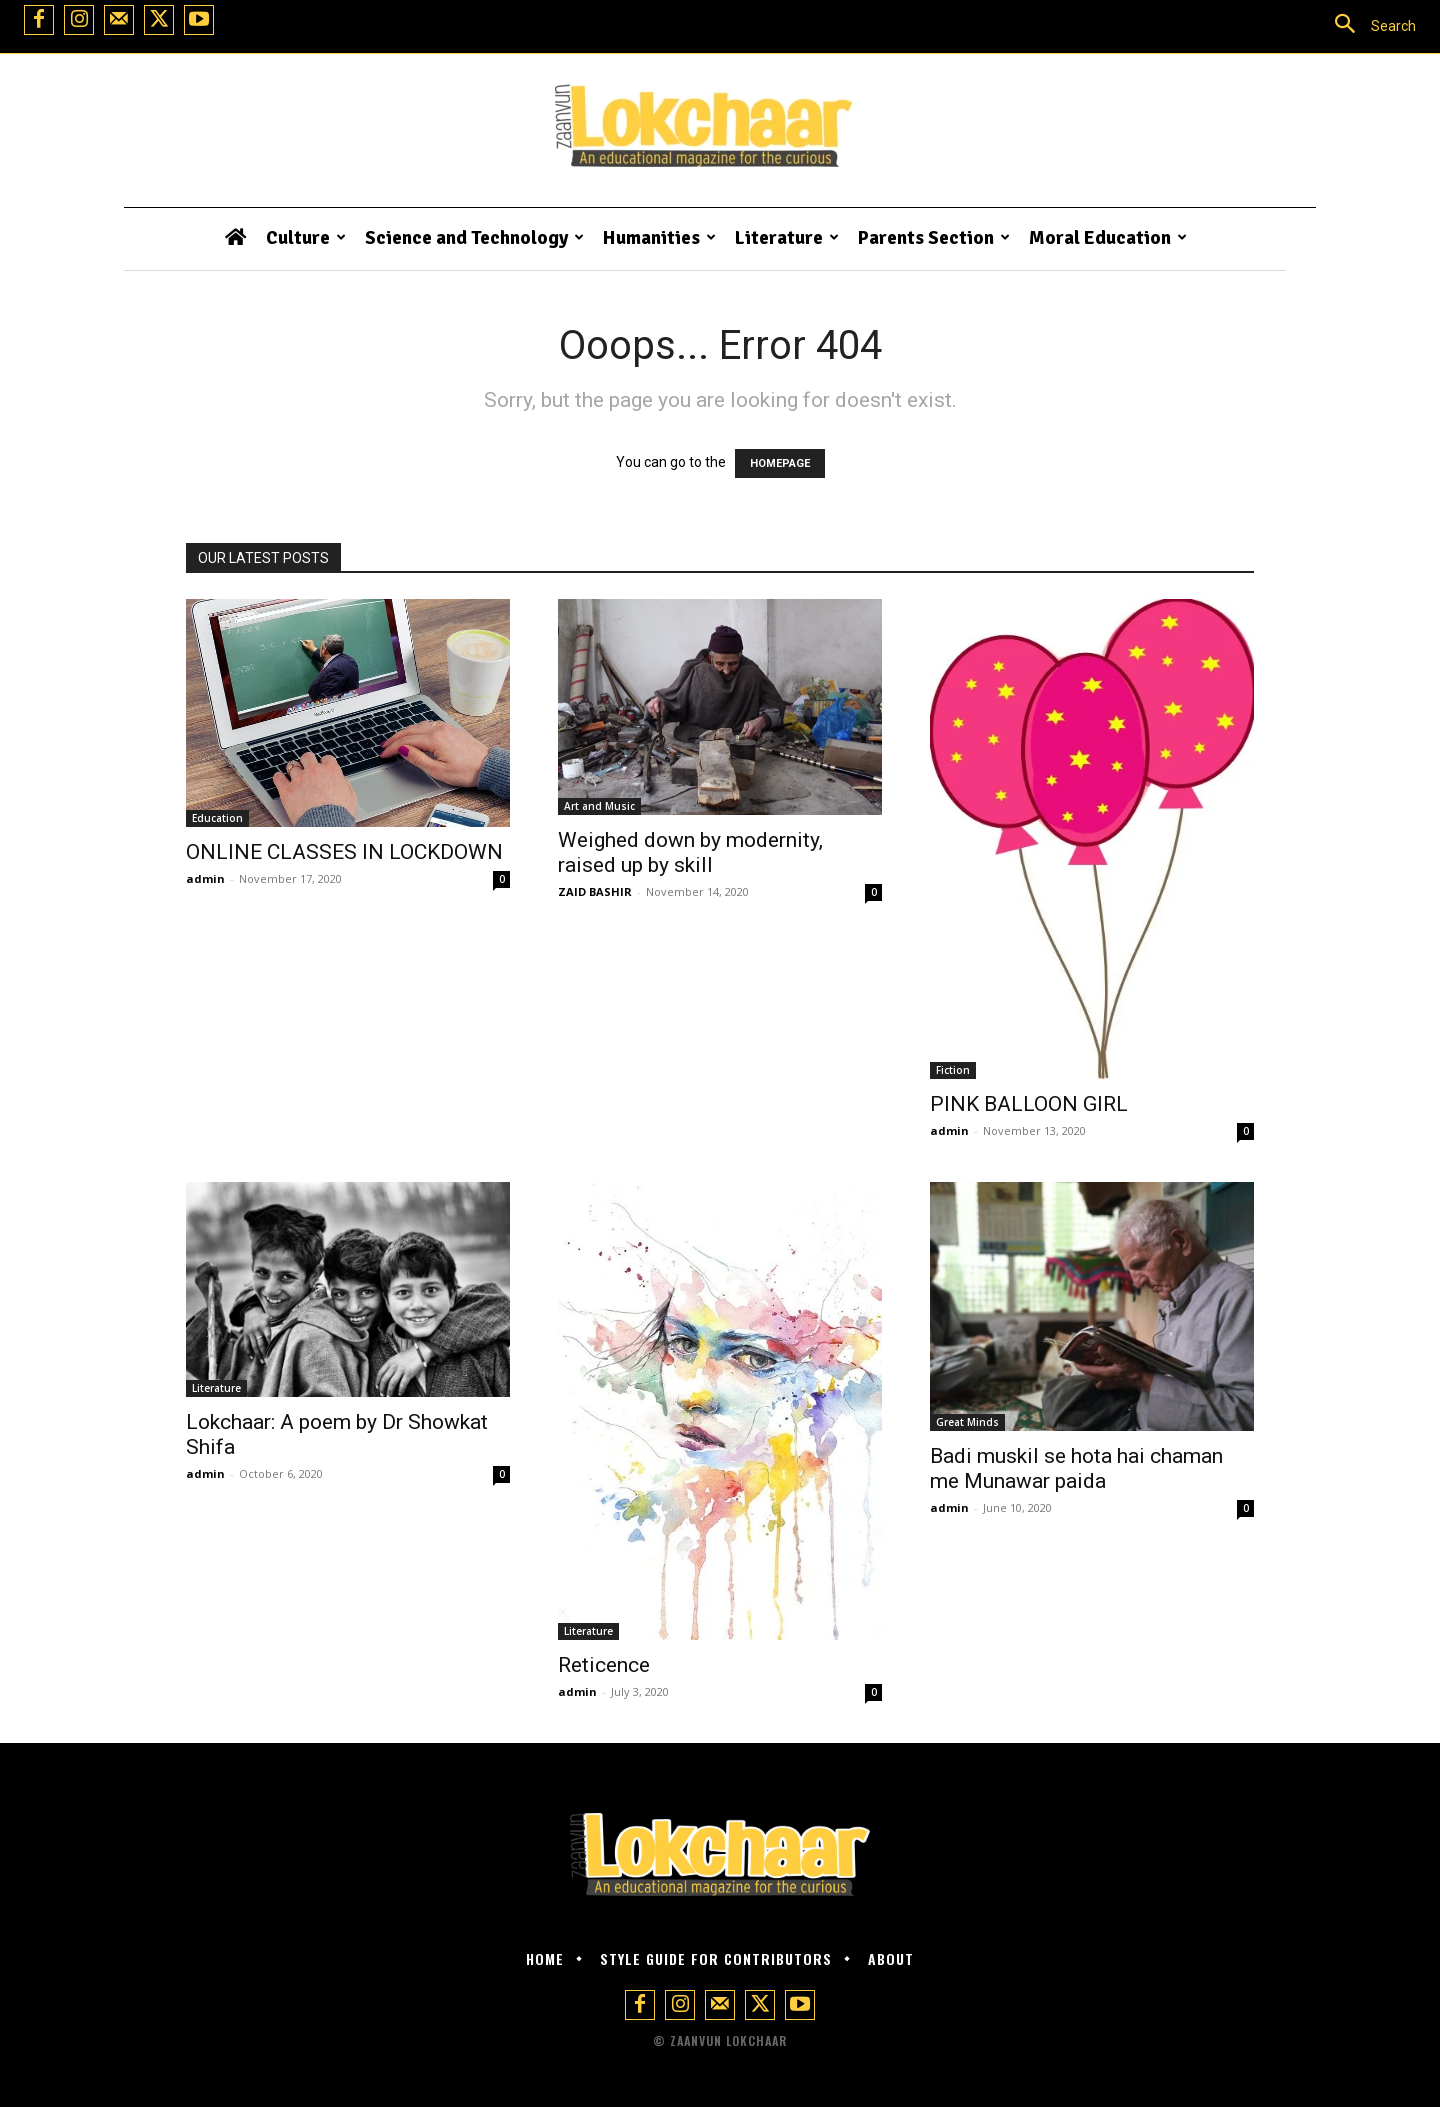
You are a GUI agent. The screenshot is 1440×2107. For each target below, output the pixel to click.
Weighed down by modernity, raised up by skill (690, 852)
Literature (216, 1388)
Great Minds (967, 1422)
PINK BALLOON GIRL (1029, 1104)
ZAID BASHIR (595, 891)
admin (205, 878)
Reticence (604, 1665)
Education (217, 818)
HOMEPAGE (780, 463)
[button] (1367, 26)
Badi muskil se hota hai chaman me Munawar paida (1076, 1468)
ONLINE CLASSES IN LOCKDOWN (344, 852)
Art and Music (599, 806)
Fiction (953, 1070)
